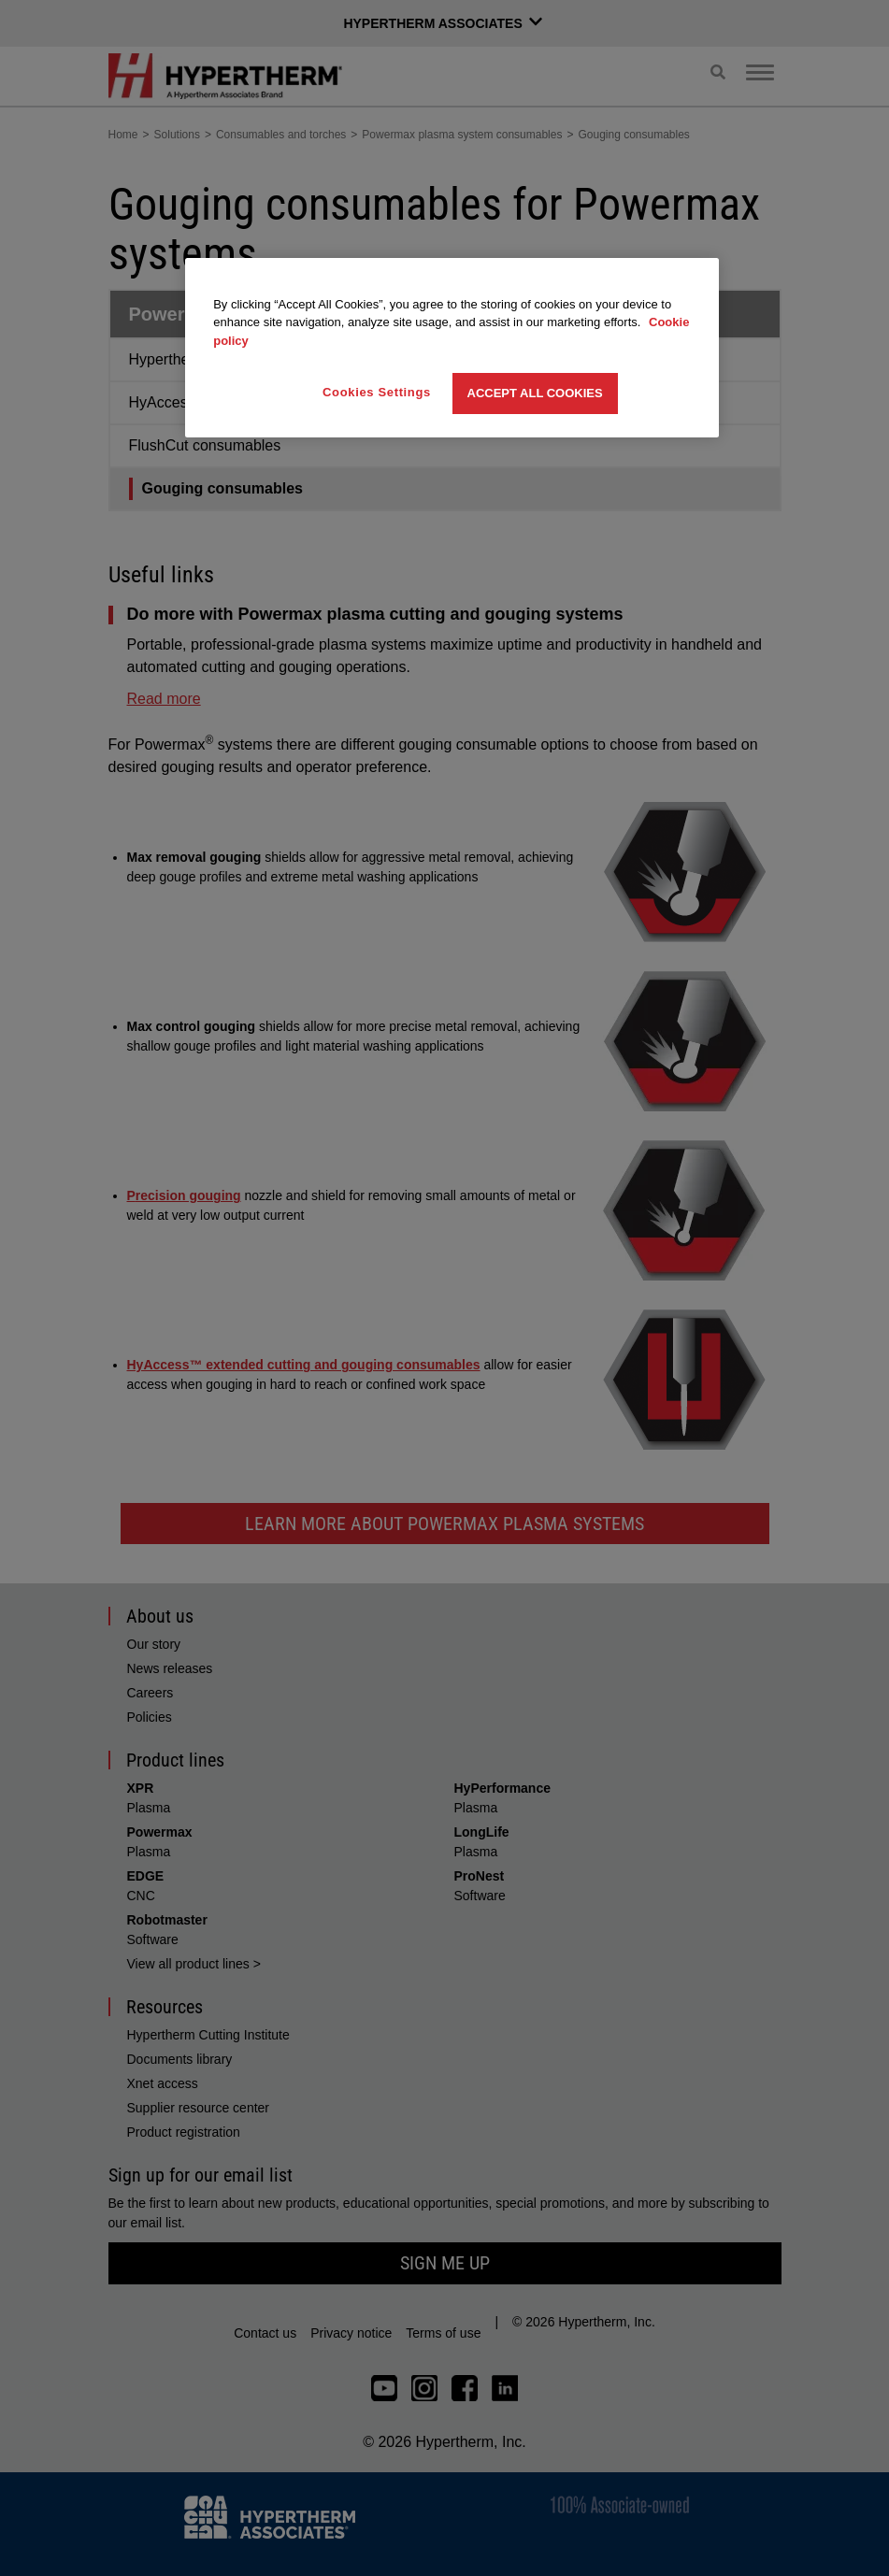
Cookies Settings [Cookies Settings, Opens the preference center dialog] (377, 392)
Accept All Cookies (535, 393)
